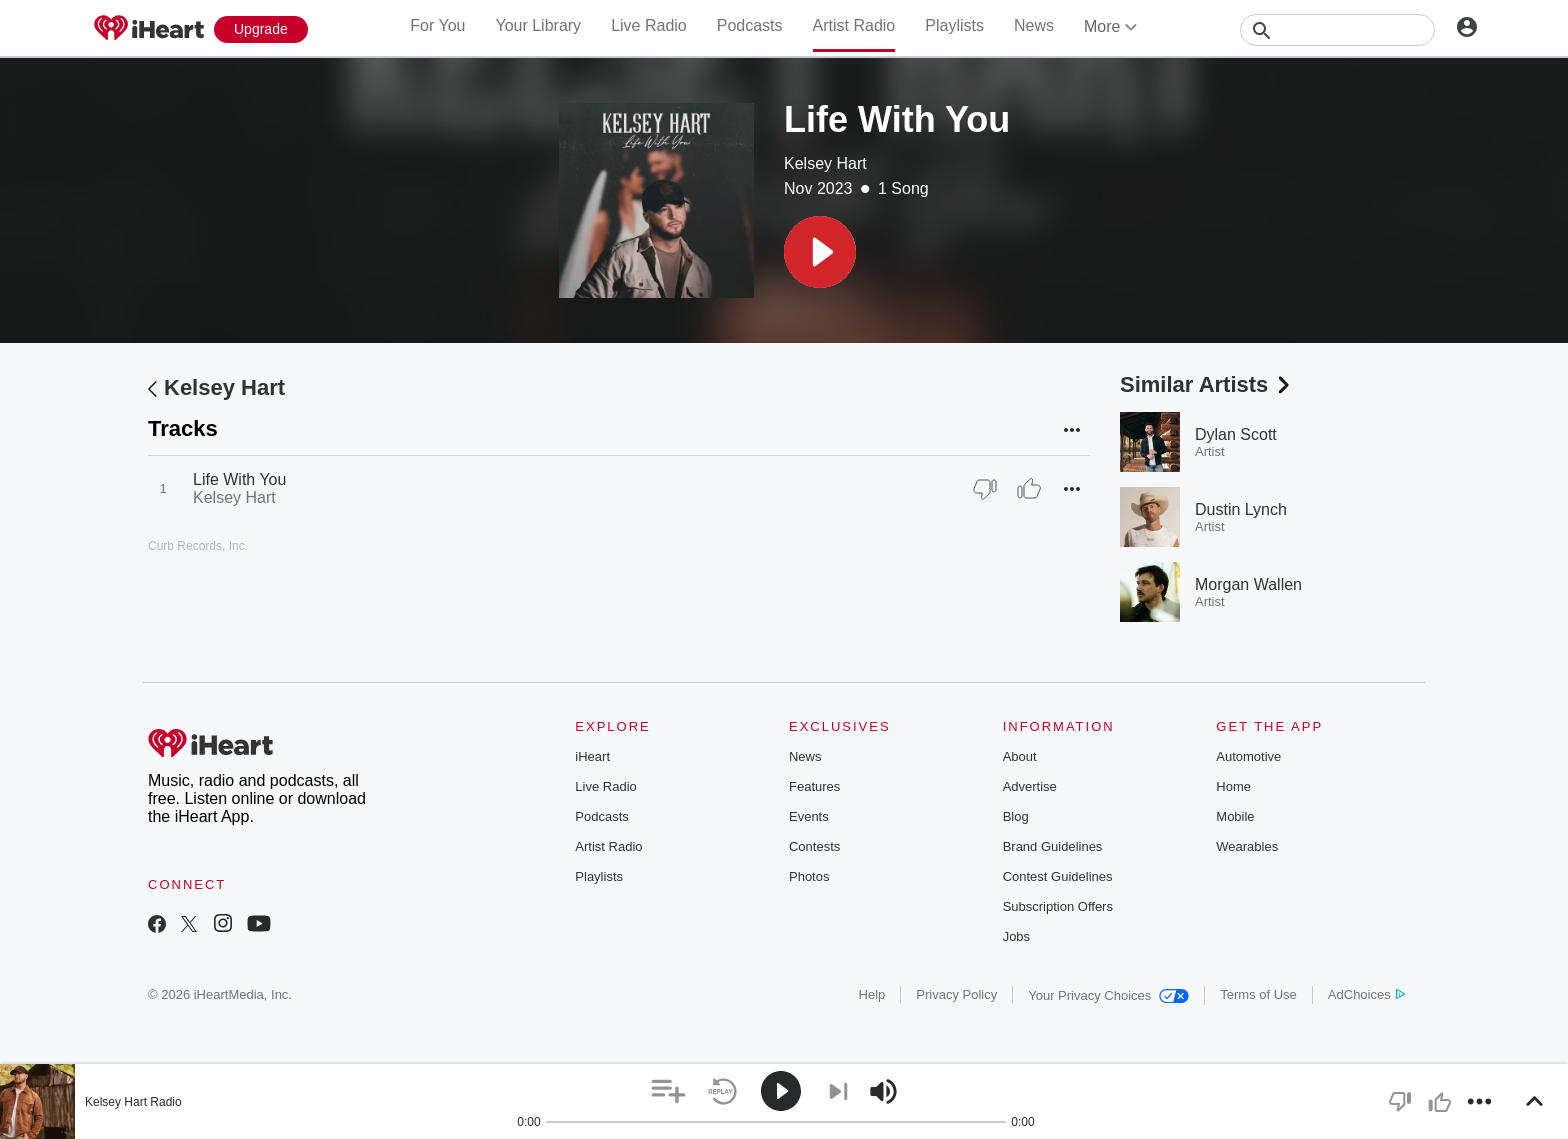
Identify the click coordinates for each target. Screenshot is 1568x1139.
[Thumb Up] (1029, 489)
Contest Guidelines (1058, 876)
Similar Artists (1207, 384)
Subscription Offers (1058, 906)
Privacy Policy (956, 994)
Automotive (1248, 756)
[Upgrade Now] (261, 29)
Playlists (954, 25)
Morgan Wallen (1248, 584)
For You (437, 25)
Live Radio (649, 25)
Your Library (538, 25)
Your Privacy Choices (1108, 995)
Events (809, 816)
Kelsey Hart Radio (133, 1102)
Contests (814, 846)
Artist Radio (854, 25)
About (1020, 756)
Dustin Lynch (1241, 509)
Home (1233, 786)
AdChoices (1366, 994)
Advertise (1030, 786)
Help (872, 994)
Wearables (1247, 846)
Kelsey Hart (825, 163)
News (1034, 25)
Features (814, 786)
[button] (820, 252)
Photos (809, 876)
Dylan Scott (1236, 434)
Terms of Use (1258, 994)
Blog (1016, 816)
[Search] (1337, 30)
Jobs (1016, 936)
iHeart (592, 756)
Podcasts (750, 25)
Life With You (239, 479)
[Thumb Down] (985, 489)
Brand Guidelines (1053, 846)
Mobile (1235, 816)
